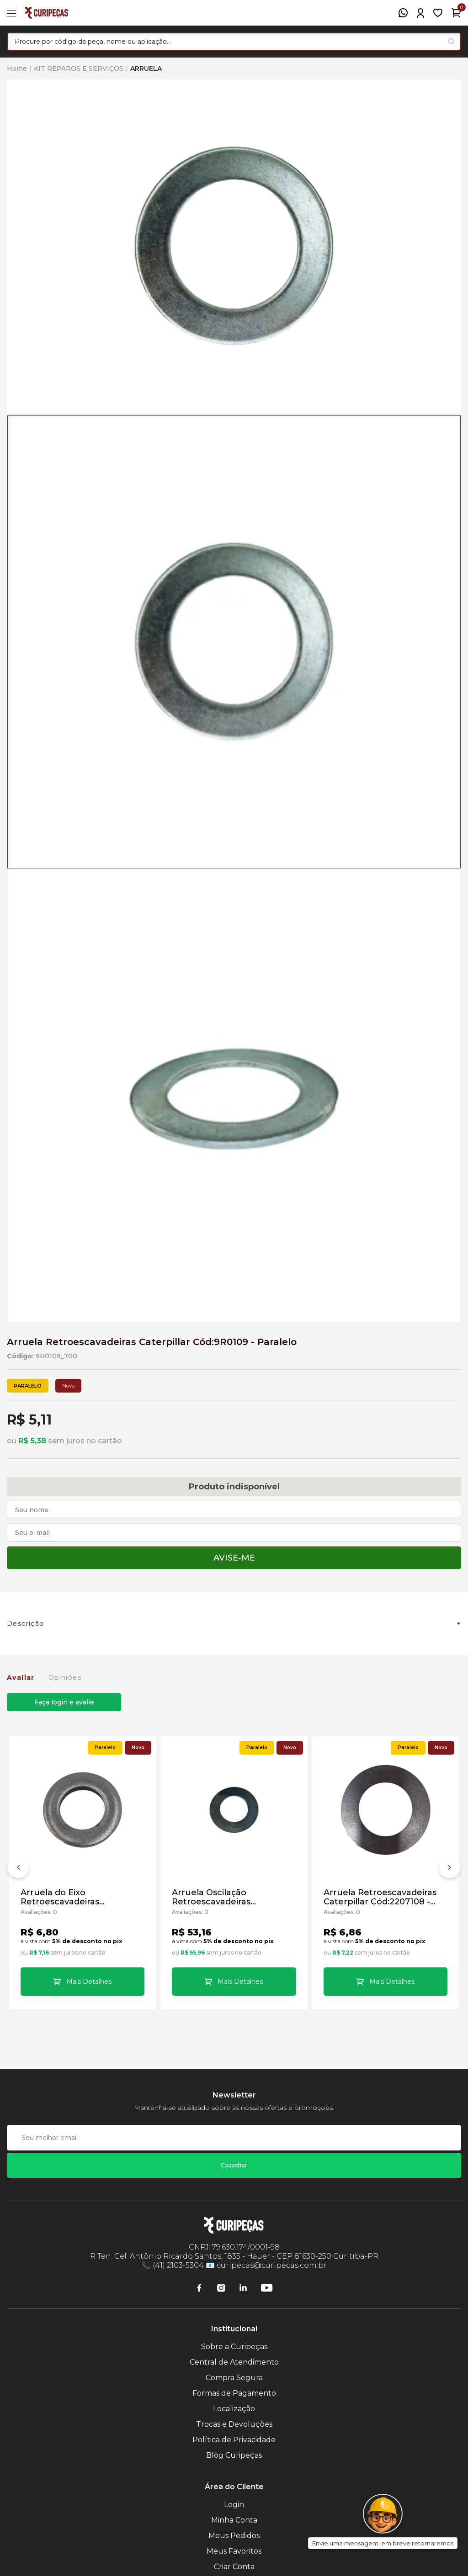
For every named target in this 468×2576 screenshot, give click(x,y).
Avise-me (234, 1558)
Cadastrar (234, 2165)
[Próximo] (450, 1869)
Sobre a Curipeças (234, 2346)
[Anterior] (18, 1869)
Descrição (25, 1623)
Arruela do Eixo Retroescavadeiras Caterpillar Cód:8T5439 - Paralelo (72, 1897)
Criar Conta (234, 2566)
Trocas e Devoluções (234, 2424)
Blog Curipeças (234, 2455)
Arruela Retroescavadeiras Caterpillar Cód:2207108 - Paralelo (380, 1897)
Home (17, 68)
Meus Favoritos (234, 2551)
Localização (234, 2408)
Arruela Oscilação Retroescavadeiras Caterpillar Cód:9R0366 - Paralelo (223, 1897)
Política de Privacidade (234, 2439)
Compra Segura (234, 2377)
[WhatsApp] (403, 12)
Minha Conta (234, 2520)
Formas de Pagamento (234, 2393)
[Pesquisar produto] (451, 41)
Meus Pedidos (234, 2535)
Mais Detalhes (89, 1981)
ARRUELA (146, 68)
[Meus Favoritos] (437, 13)
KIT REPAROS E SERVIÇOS (78, 68)
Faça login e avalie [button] (64, 1702)
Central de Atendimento (234, 2362)
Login (234, 2504)
